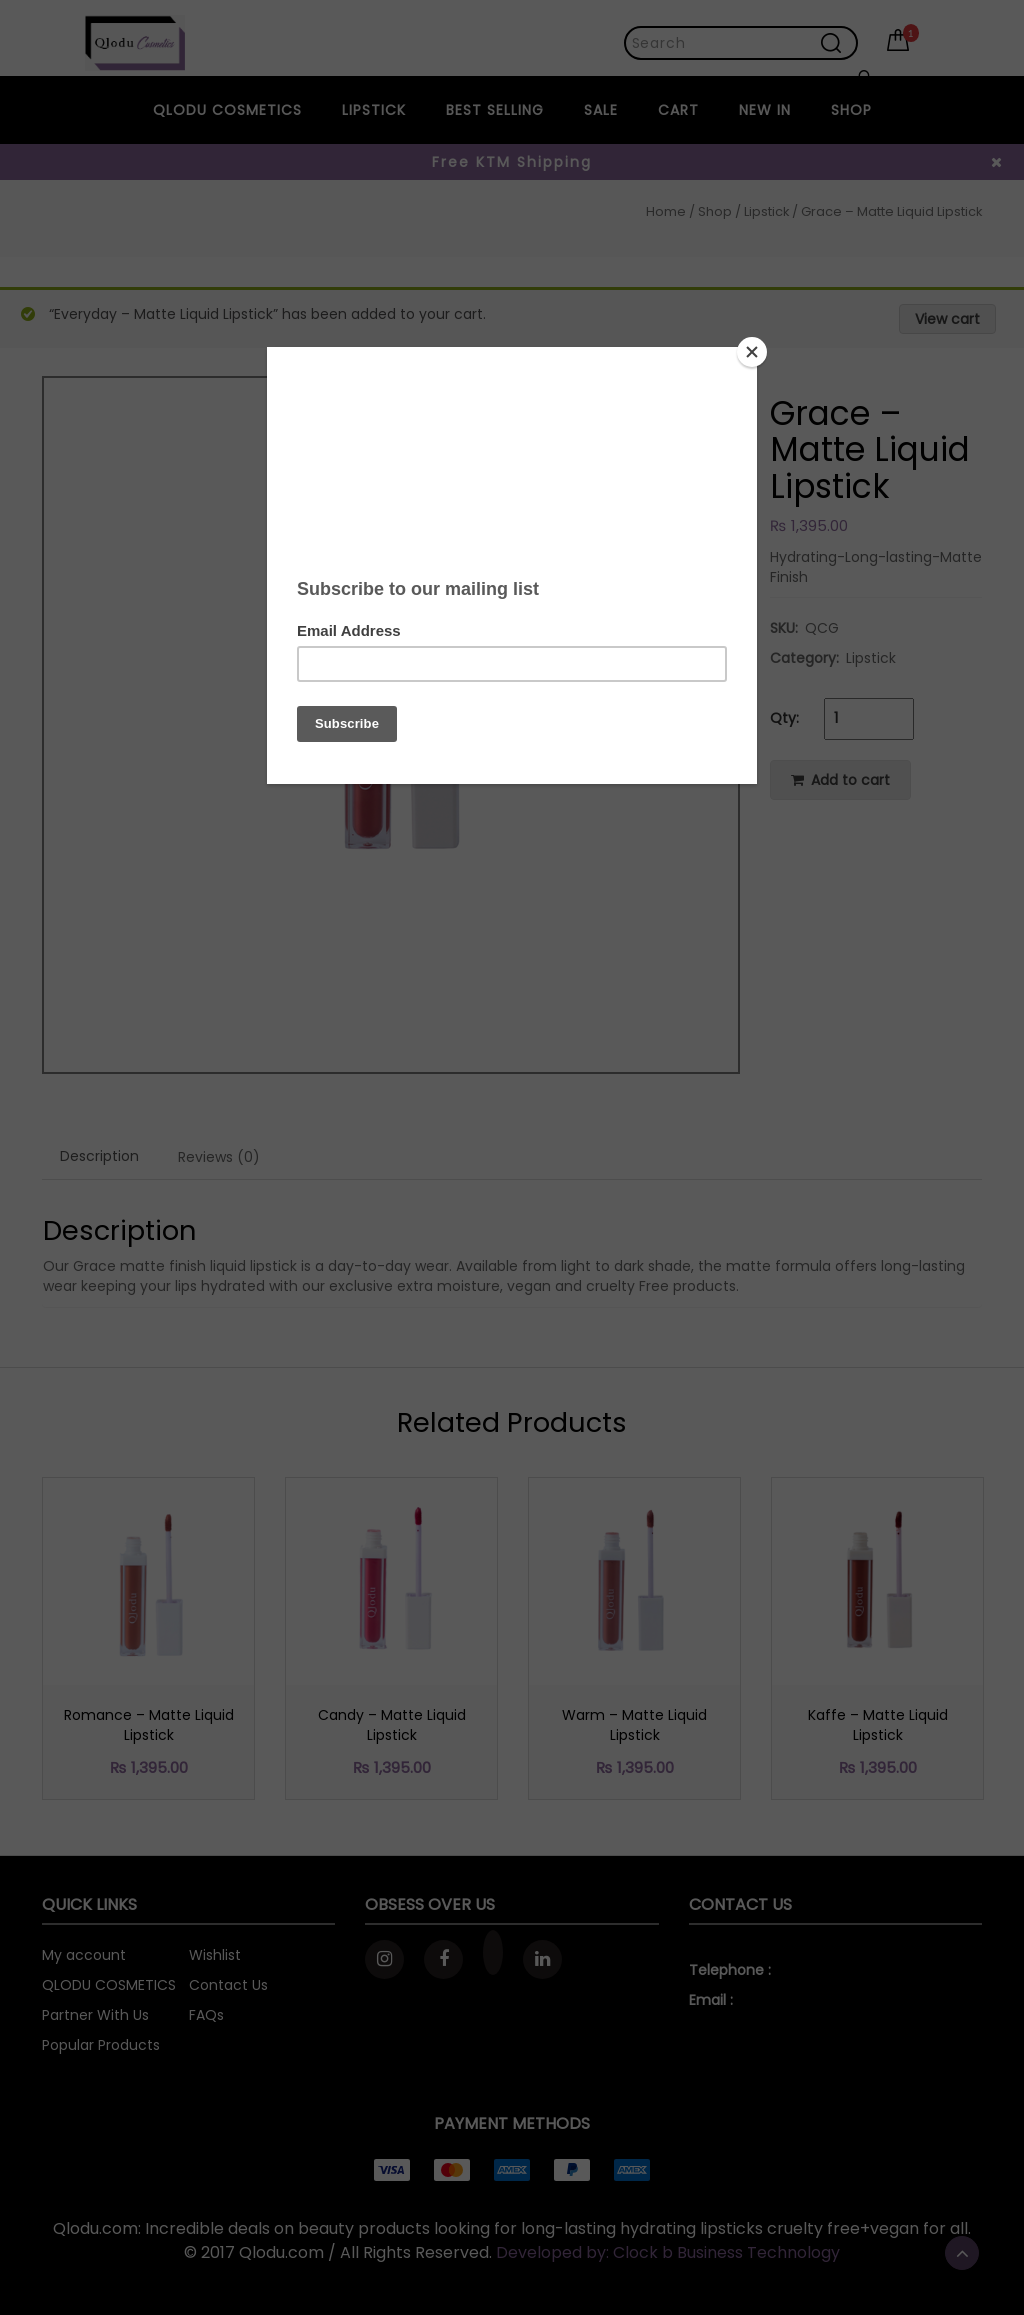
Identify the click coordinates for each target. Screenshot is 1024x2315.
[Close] (752, 352)
